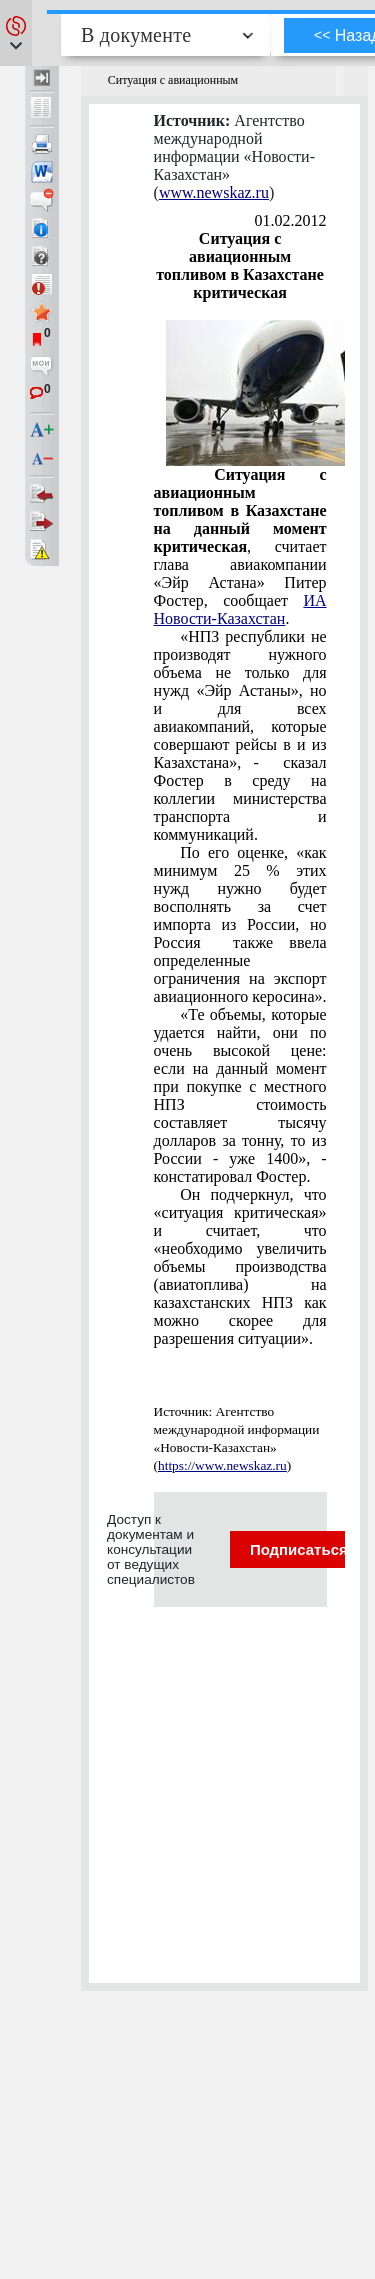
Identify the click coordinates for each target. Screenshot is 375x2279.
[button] (16, 33)
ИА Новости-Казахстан (240, 609)
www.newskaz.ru (214, 192)
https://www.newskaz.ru (222, 1465)
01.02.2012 (291, 220)
